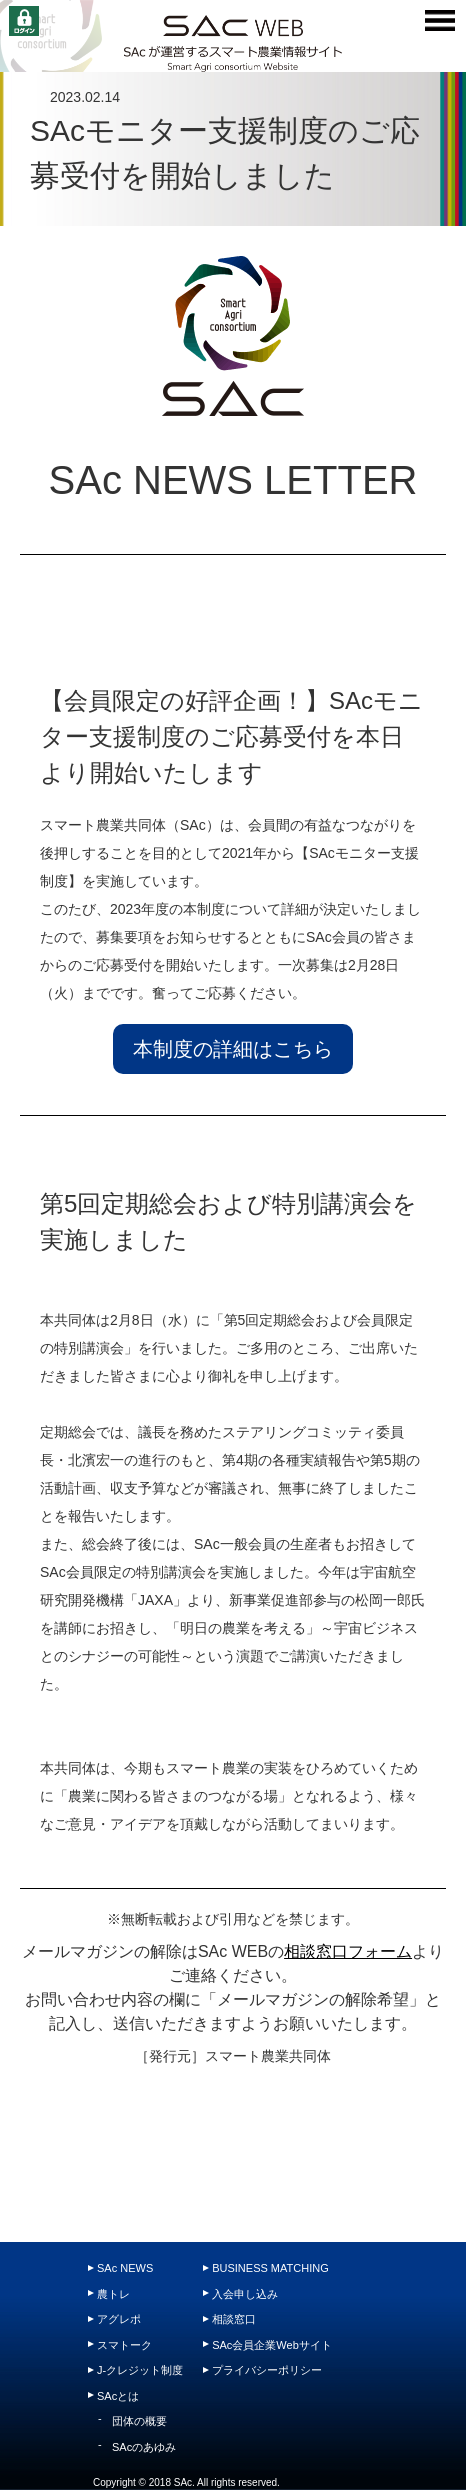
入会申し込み (245, 2294)
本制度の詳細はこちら (233, 1049)
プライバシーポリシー (267, 2370)
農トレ (113, 2294)
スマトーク (124, 2345)
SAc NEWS (125, 2268)
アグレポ (119, 2319)
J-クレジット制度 (140, 2370)
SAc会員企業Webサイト (272, 2345)
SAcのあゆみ (144, 2447)
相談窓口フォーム (348, 1951)
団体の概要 (139, 2421)
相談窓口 (234, 2319)
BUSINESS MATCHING (270, 2268)
